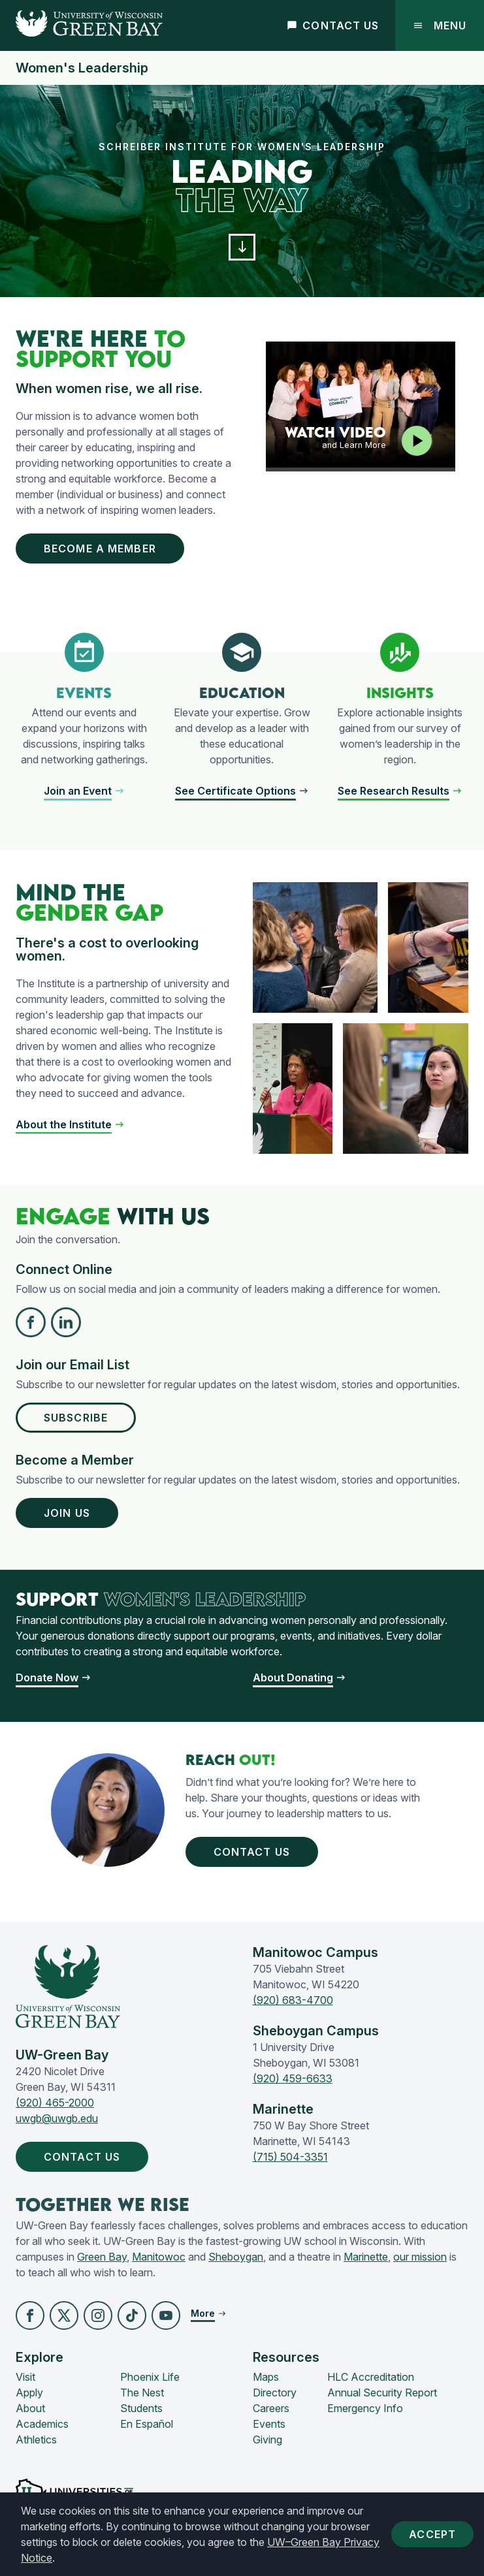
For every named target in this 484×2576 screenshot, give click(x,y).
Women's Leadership (82, 67)
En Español (146, 2423)
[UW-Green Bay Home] (81, 25)
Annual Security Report (382, 2392)
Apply (29, 2392)
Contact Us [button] (254, 1851)
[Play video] (417, 441)
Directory (275, 2392)
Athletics (36, 2439)
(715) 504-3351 (290, 2156)
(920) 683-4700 (293, 2000)
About (30, 2408)
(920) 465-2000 (55, 2102)
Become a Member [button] (102, 548)
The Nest (142, 2392)
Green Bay (102, 2256)
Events (269, 2423)
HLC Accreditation (370, 2376)
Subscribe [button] (78, 1417)
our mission (420, 2256)
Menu (439, 25)
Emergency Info (365, 2408)
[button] (242, 247)
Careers (271, 2408)
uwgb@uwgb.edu (57, 2118)
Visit (25, 2376)
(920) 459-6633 (292, 2078)
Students (141, 2408)
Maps (266, 2376)
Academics (42, 2423)
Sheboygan (235, 2256)
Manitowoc (159, 2256)
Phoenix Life (150, 2376)
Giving (267, 2439)
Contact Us (333, 25)
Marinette (366, 2256)
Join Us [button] (69, 1512)
